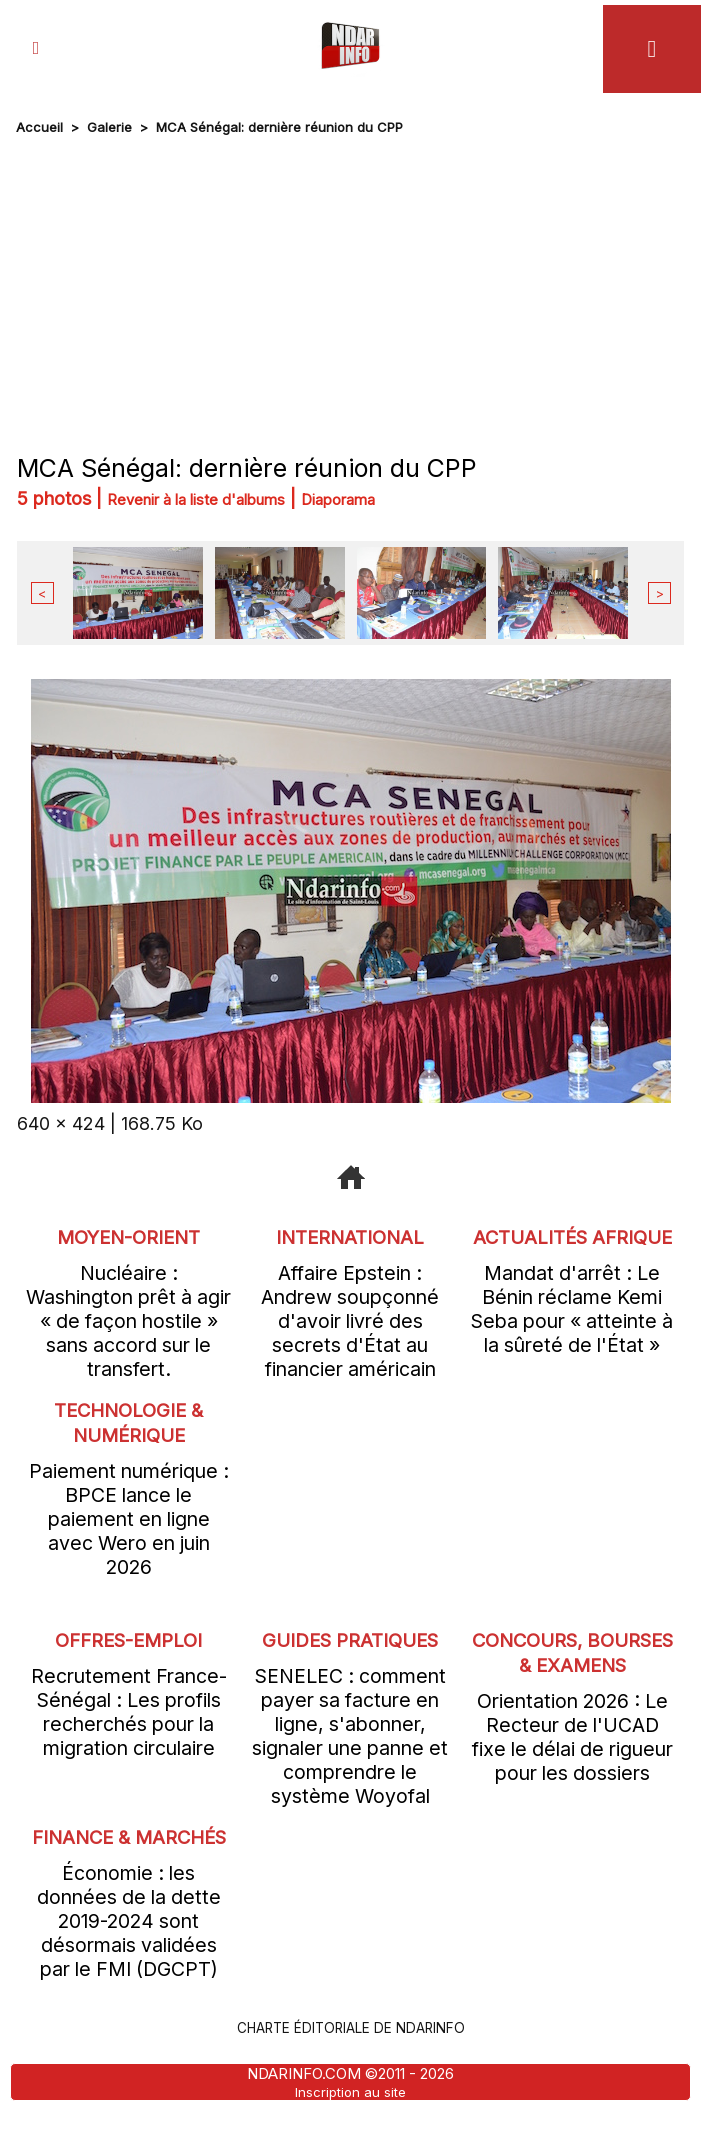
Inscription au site (350, 2116)
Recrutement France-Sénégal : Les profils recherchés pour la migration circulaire (129, 1711)
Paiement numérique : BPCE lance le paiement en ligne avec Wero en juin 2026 (129, 1518)
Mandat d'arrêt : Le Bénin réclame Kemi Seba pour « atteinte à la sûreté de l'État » (572, 1332)
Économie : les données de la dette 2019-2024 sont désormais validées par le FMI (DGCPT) (129, 1947)
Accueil (39, 127)
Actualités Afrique (572, 1247)
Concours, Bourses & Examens (572, 1663)
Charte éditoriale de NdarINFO (351, 2053)
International (350, 1234)
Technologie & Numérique (129, 1421)
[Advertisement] (350, 290)
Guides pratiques (350, 1638)
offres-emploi (128, 1638)
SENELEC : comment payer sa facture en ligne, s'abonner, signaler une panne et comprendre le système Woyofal (350, 1735)
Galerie (109, 127)
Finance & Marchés (128, 1850)
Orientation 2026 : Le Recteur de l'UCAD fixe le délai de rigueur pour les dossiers (572, 1761)
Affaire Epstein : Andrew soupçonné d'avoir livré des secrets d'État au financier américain (350, 1319)
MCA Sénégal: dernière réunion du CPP (279, 127)
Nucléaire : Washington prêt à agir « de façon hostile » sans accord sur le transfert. (128, 1319)
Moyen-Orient (129, 1234)
